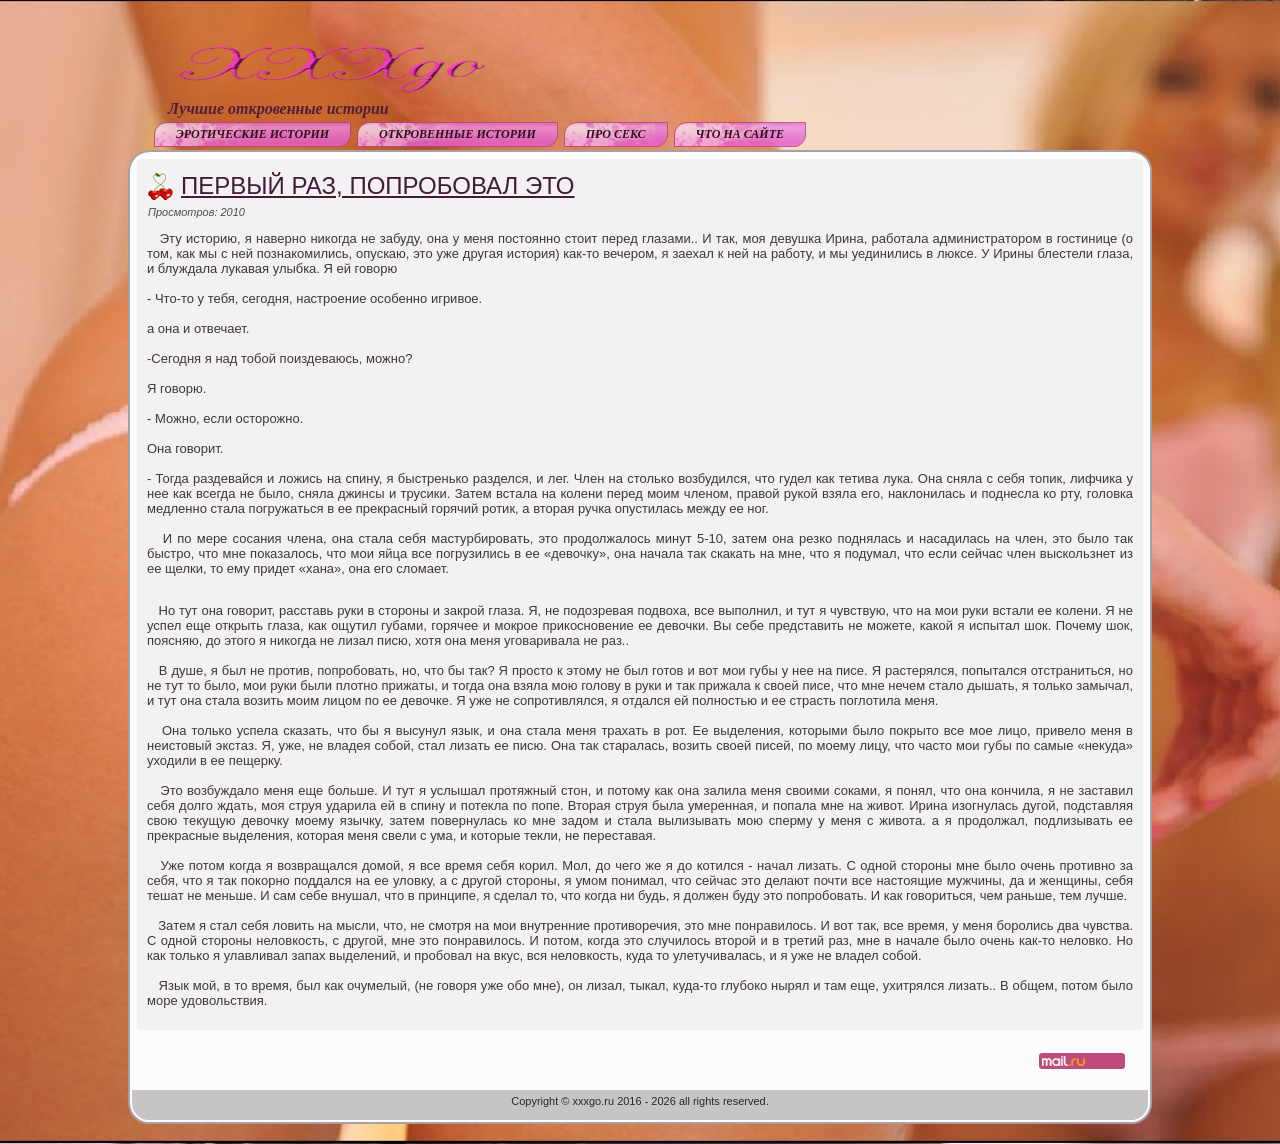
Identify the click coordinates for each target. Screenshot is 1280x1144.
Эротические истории (252, 134)
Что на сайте (740, 134)
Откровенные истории (457, 134)
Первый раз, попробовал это (378, 185)
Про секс (616, 134)
